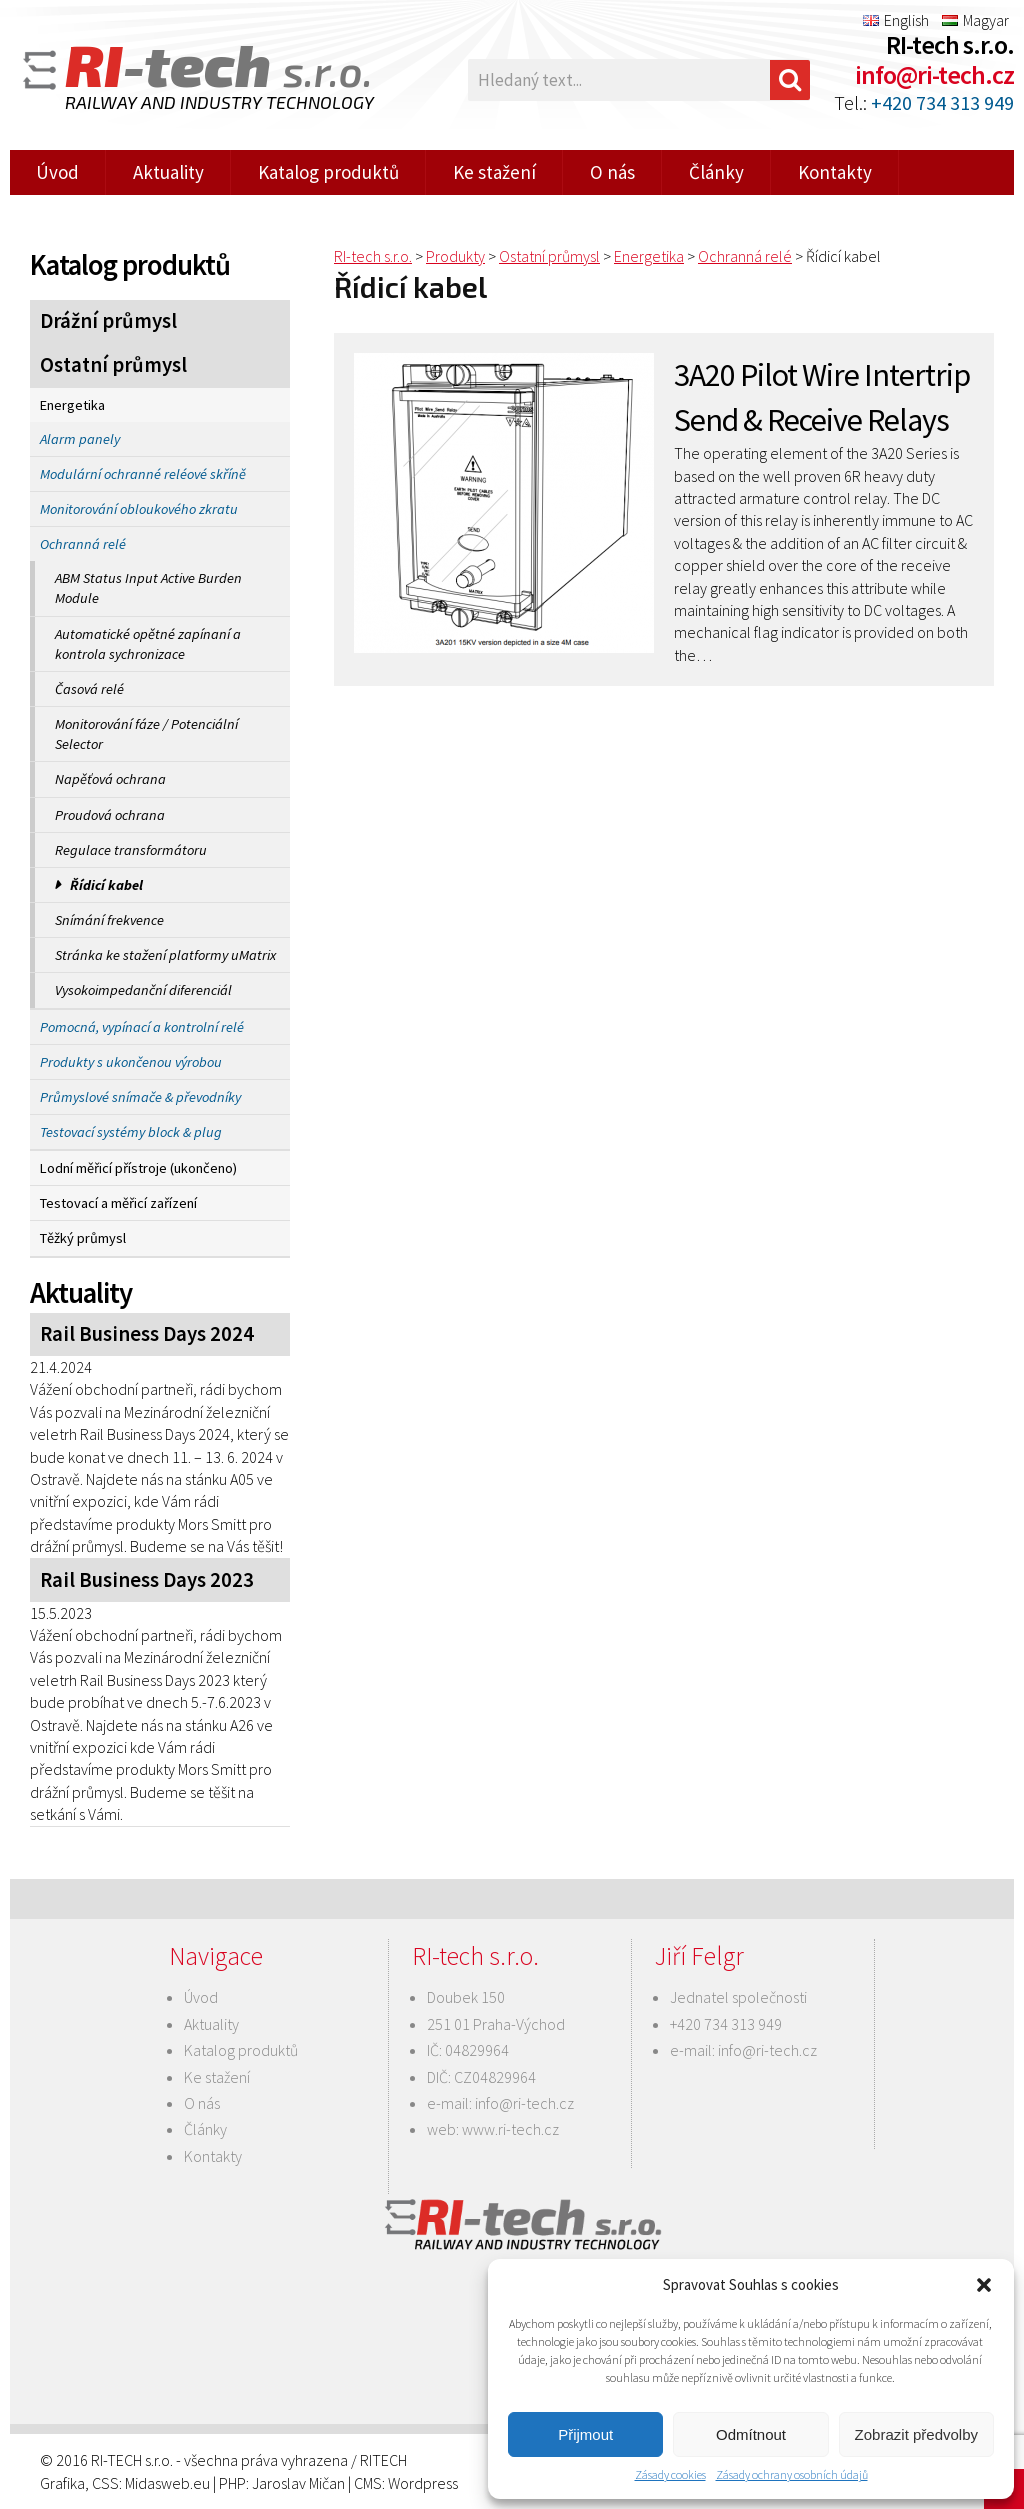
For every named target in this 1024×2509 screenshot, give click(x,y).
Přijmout (585, 2434)
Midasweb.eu (167, 2483)
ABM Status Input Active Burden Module (148, 588)
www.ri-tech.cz (510, 2129)
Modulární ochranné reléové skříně (143, 474)
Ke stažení (494, 172)
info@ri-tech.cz (934, 74)
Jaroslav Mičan (298, 2483)
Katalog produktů (328, 172)
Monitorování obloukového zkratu (139, 509)
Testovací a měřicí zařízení (118, 1203)
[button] (984, 2285)
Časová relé (89, 689)
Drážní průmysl (108, 321)
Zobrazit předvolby (916, 2434)
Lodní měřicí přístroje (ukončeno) (138, 1168)
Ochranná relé (83, 544)
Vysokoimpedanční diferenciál (143, 990)
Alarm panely (80, 439)
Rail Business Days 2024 (147, 1334)
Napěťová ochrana (110, 779)
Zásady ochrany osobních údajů (792, 2474)
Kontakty (835, 172)
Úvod (57, 172)
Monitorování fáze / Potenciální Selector (146, 734)
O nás (612, 172)
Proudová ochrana (110, 815)
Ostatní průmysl (113, 365)
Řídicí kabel (106, 885)
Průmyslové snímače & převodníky (140, 1097)
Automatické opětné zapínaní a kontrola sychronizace (148, 644)
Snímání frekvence (109, 920)
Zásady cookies (670, 2474)
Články (716, 172)
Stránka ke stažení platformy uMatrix (165, 955)
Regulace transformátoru (131, 850)
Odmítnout (751, 2434)
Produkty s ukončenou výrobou (131, 1062)
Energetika (72, 405)
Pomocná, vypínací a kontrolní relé (142, 1027)
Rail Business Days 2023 (147, 1580)
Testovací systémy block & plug (131, 1132)
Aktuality (168, 172)
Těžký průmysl (83, 1238)
